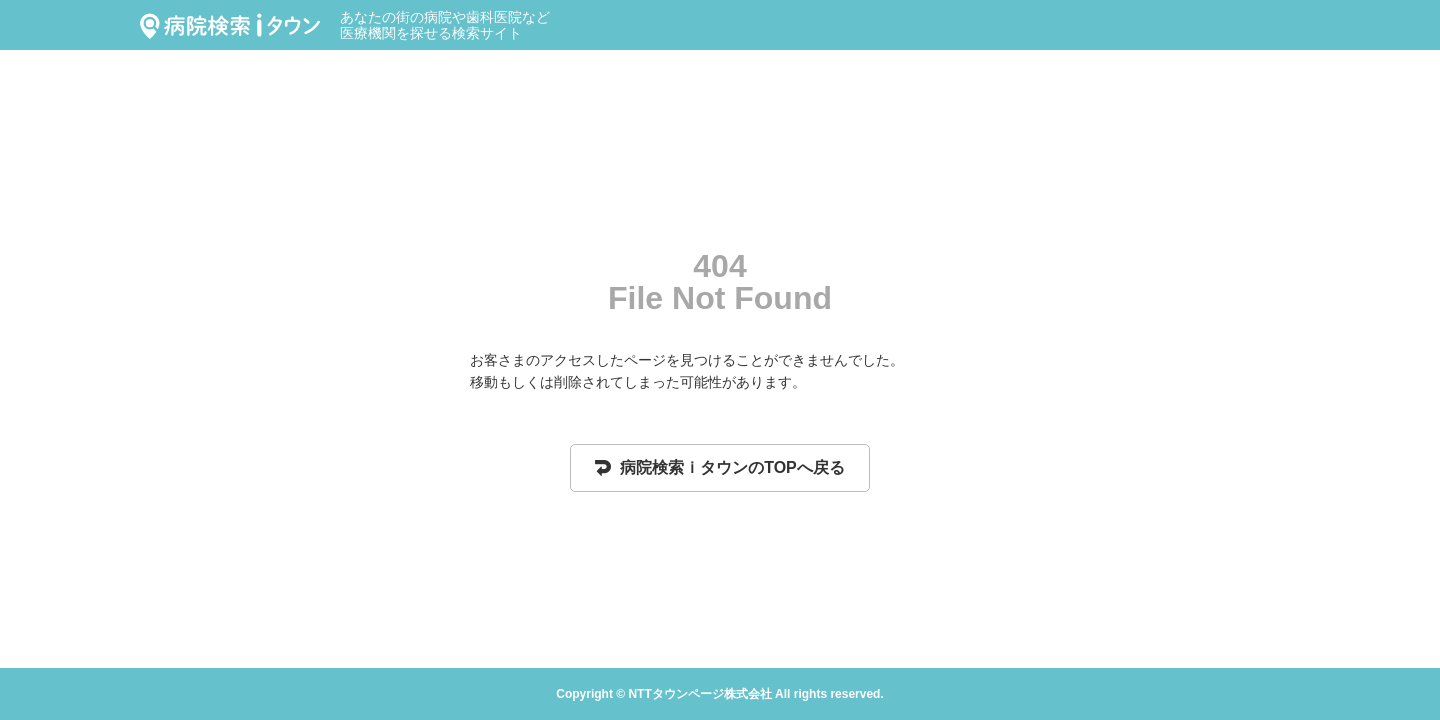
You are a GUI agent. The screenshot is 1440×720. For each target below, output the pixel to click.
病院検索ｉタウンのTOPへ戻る (720, 467)
